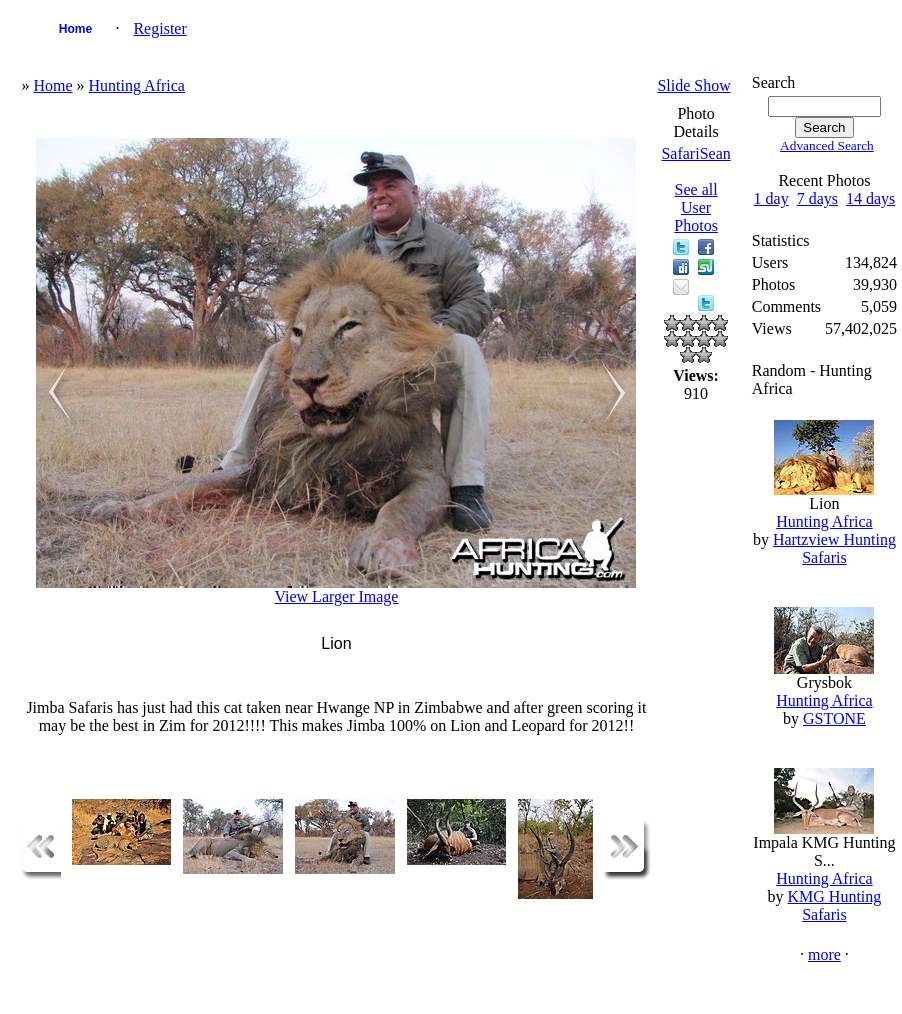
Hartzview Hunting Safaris (834, 548)
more (824, 954)
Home (75, 29)
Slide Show (693, 85)
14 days (870, 198)
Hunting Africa (137, 85)
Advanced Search (827, 145)
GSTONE (834, 718)
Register (159, 28)
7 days (817, 198)
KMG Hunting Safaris (835, 905)
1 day (771, 198)
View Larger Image (336, 596)
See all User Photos (696, 207)
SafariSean (695, 153)
